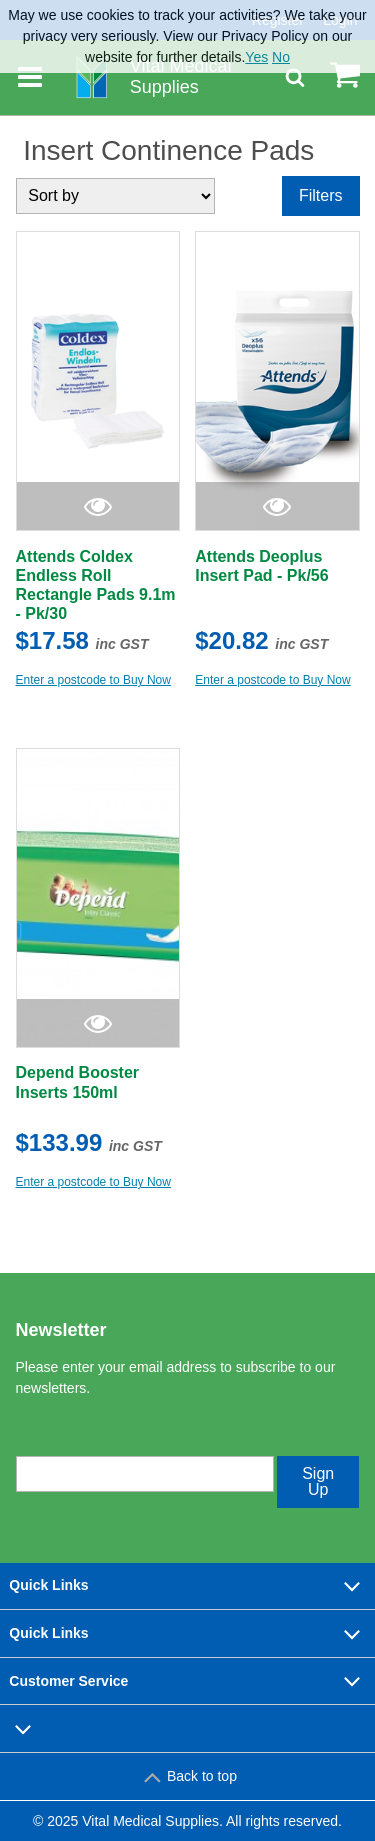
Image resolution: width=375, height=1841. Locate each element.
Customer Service (187, 1681)
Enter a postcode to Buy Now (93, 680)
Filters (321, 195)
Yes (256, 57)
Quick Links (187, 1586)
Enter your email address (99, 1438)
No (281, 57)
